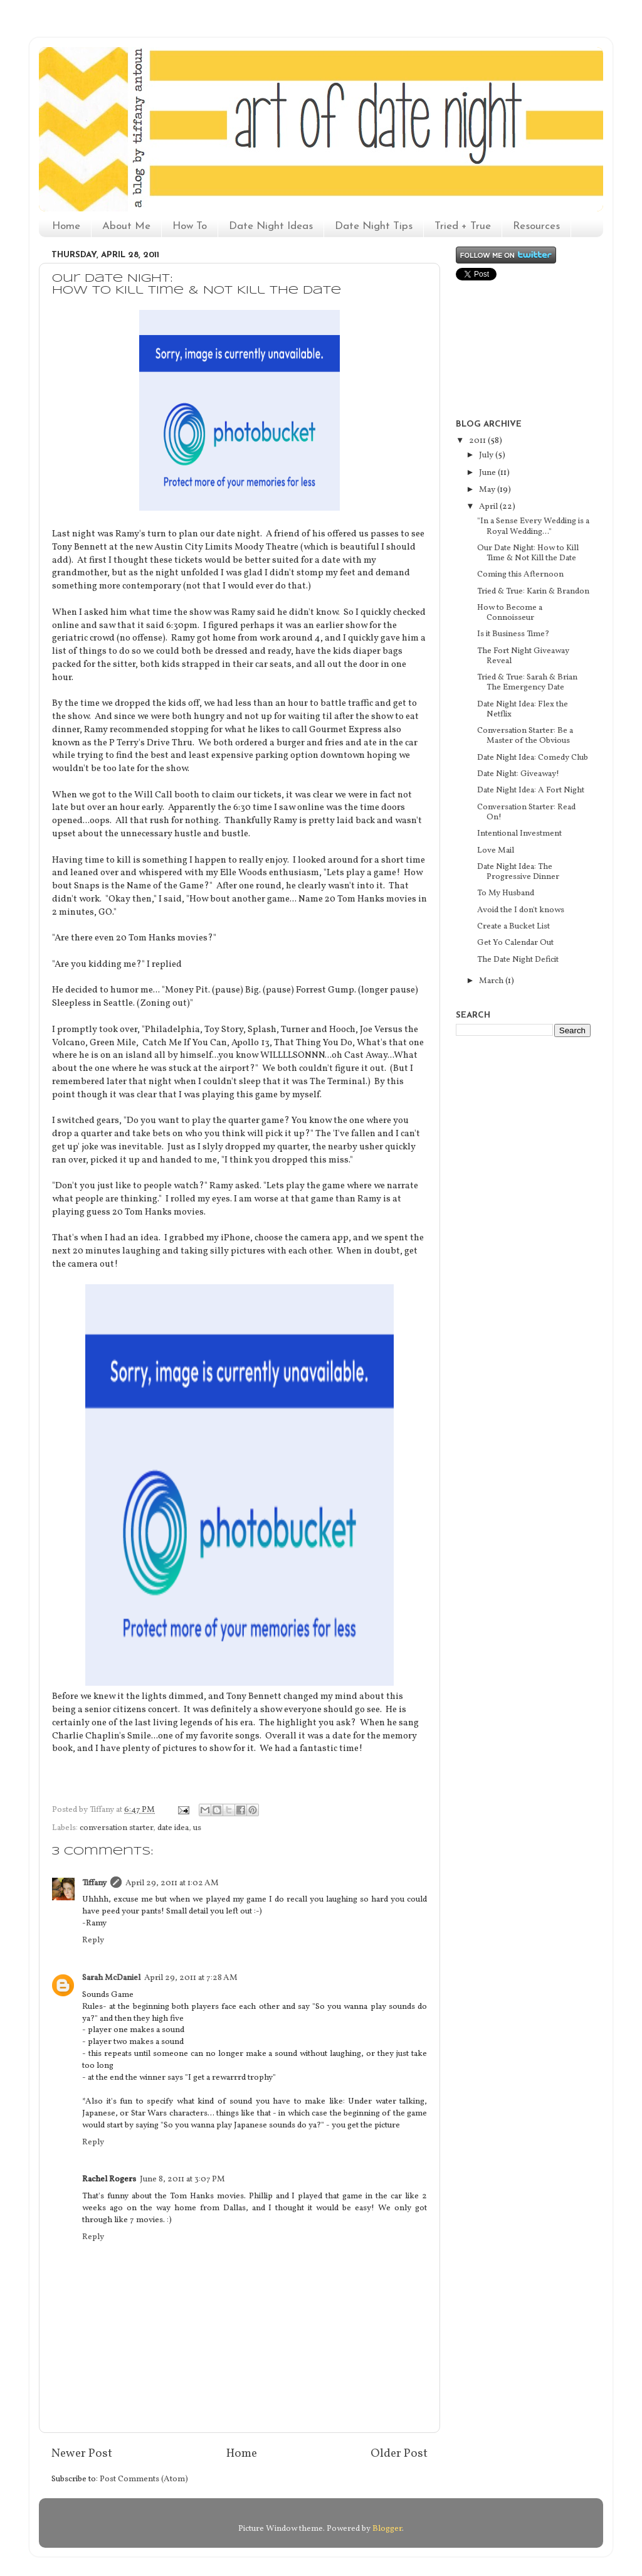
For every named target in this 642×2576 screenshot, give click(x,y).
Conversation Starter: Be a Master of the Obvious (525, 736)
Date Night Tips (374, 226)
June (488, 473)
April (489, 507)
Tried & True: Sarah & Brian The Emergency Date (527, 682)
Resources (536, 226)
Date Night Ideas (271, 226)
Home (66, 226)
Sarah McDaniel (111, 1978)
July (487, 455)
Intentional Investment (519, 833)
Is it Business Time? (513, 634)
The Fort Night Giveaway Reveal (523, 656)
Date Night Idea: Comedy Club (532, 758)
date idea (173, 1828)
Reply (93, 1940)
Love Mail (495, 850)
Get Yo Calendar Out (515, 943)
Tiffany (94, 1883)
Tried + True (462, 226)
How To (189, 226)
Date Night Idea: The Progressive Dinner (518, 872)
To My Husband (505, 893)
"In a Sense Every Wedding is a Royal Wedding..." (533, 526)
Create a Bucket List (513, 926)
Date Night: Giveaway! (518, 774)
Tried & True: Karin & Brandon (533, 591)
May (488, 490)
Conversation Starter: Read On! (526, 812)
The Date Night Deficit (518, 960)
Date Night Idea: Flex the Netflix (522, 709)
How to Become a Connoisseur (509, 613)
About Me (126, 226)
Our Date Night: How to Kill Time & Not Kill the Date (528, 553)
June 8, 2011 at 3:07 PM (182, 2179)
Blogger (387, 2529)
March (492, 981)
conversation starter (116, 1828)
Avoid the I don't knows (520, 910)
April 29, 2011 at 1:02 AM (172, 1883)
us (197, 1828)
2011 (478, 441)
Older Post (399, 2454)
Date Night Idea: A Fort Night (530, 790)
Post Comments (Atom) (144, 2479)
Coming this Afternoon (520, 574)
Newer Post (81, 2454)
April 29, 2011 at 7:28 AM (191, 1978)
